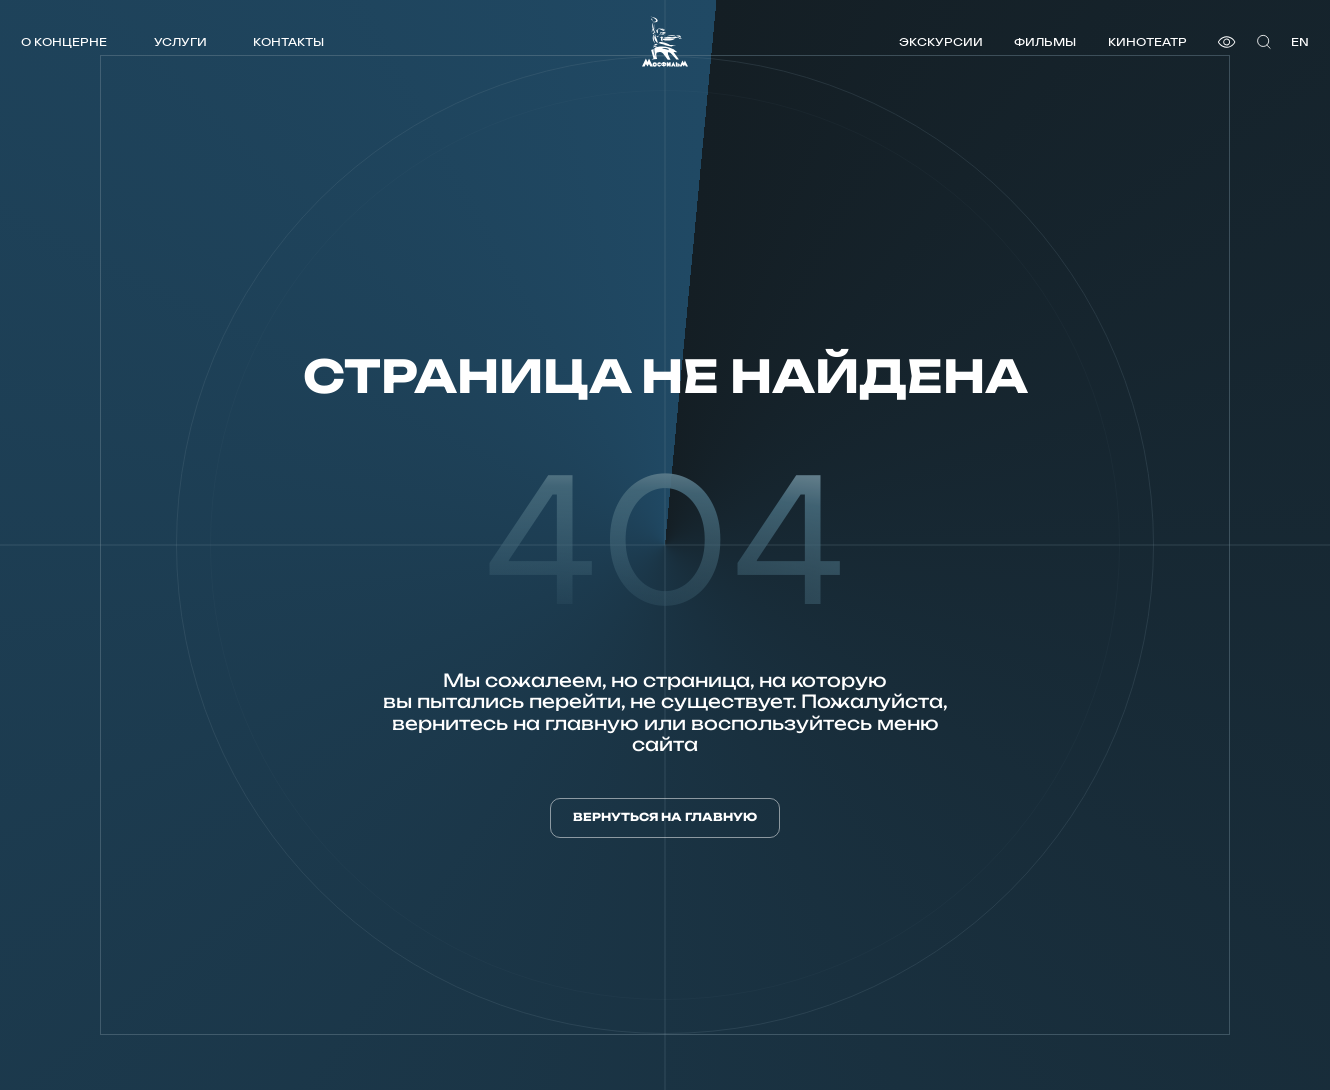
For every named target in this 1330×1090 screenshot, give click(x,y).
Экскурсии (941, 41)
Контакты (288, 41)
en (1300, 41)
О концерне (64, 41)
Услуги (180, 41)
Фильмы (1045, 41)
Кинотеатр (1147, 41)
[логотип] (665, 41)
